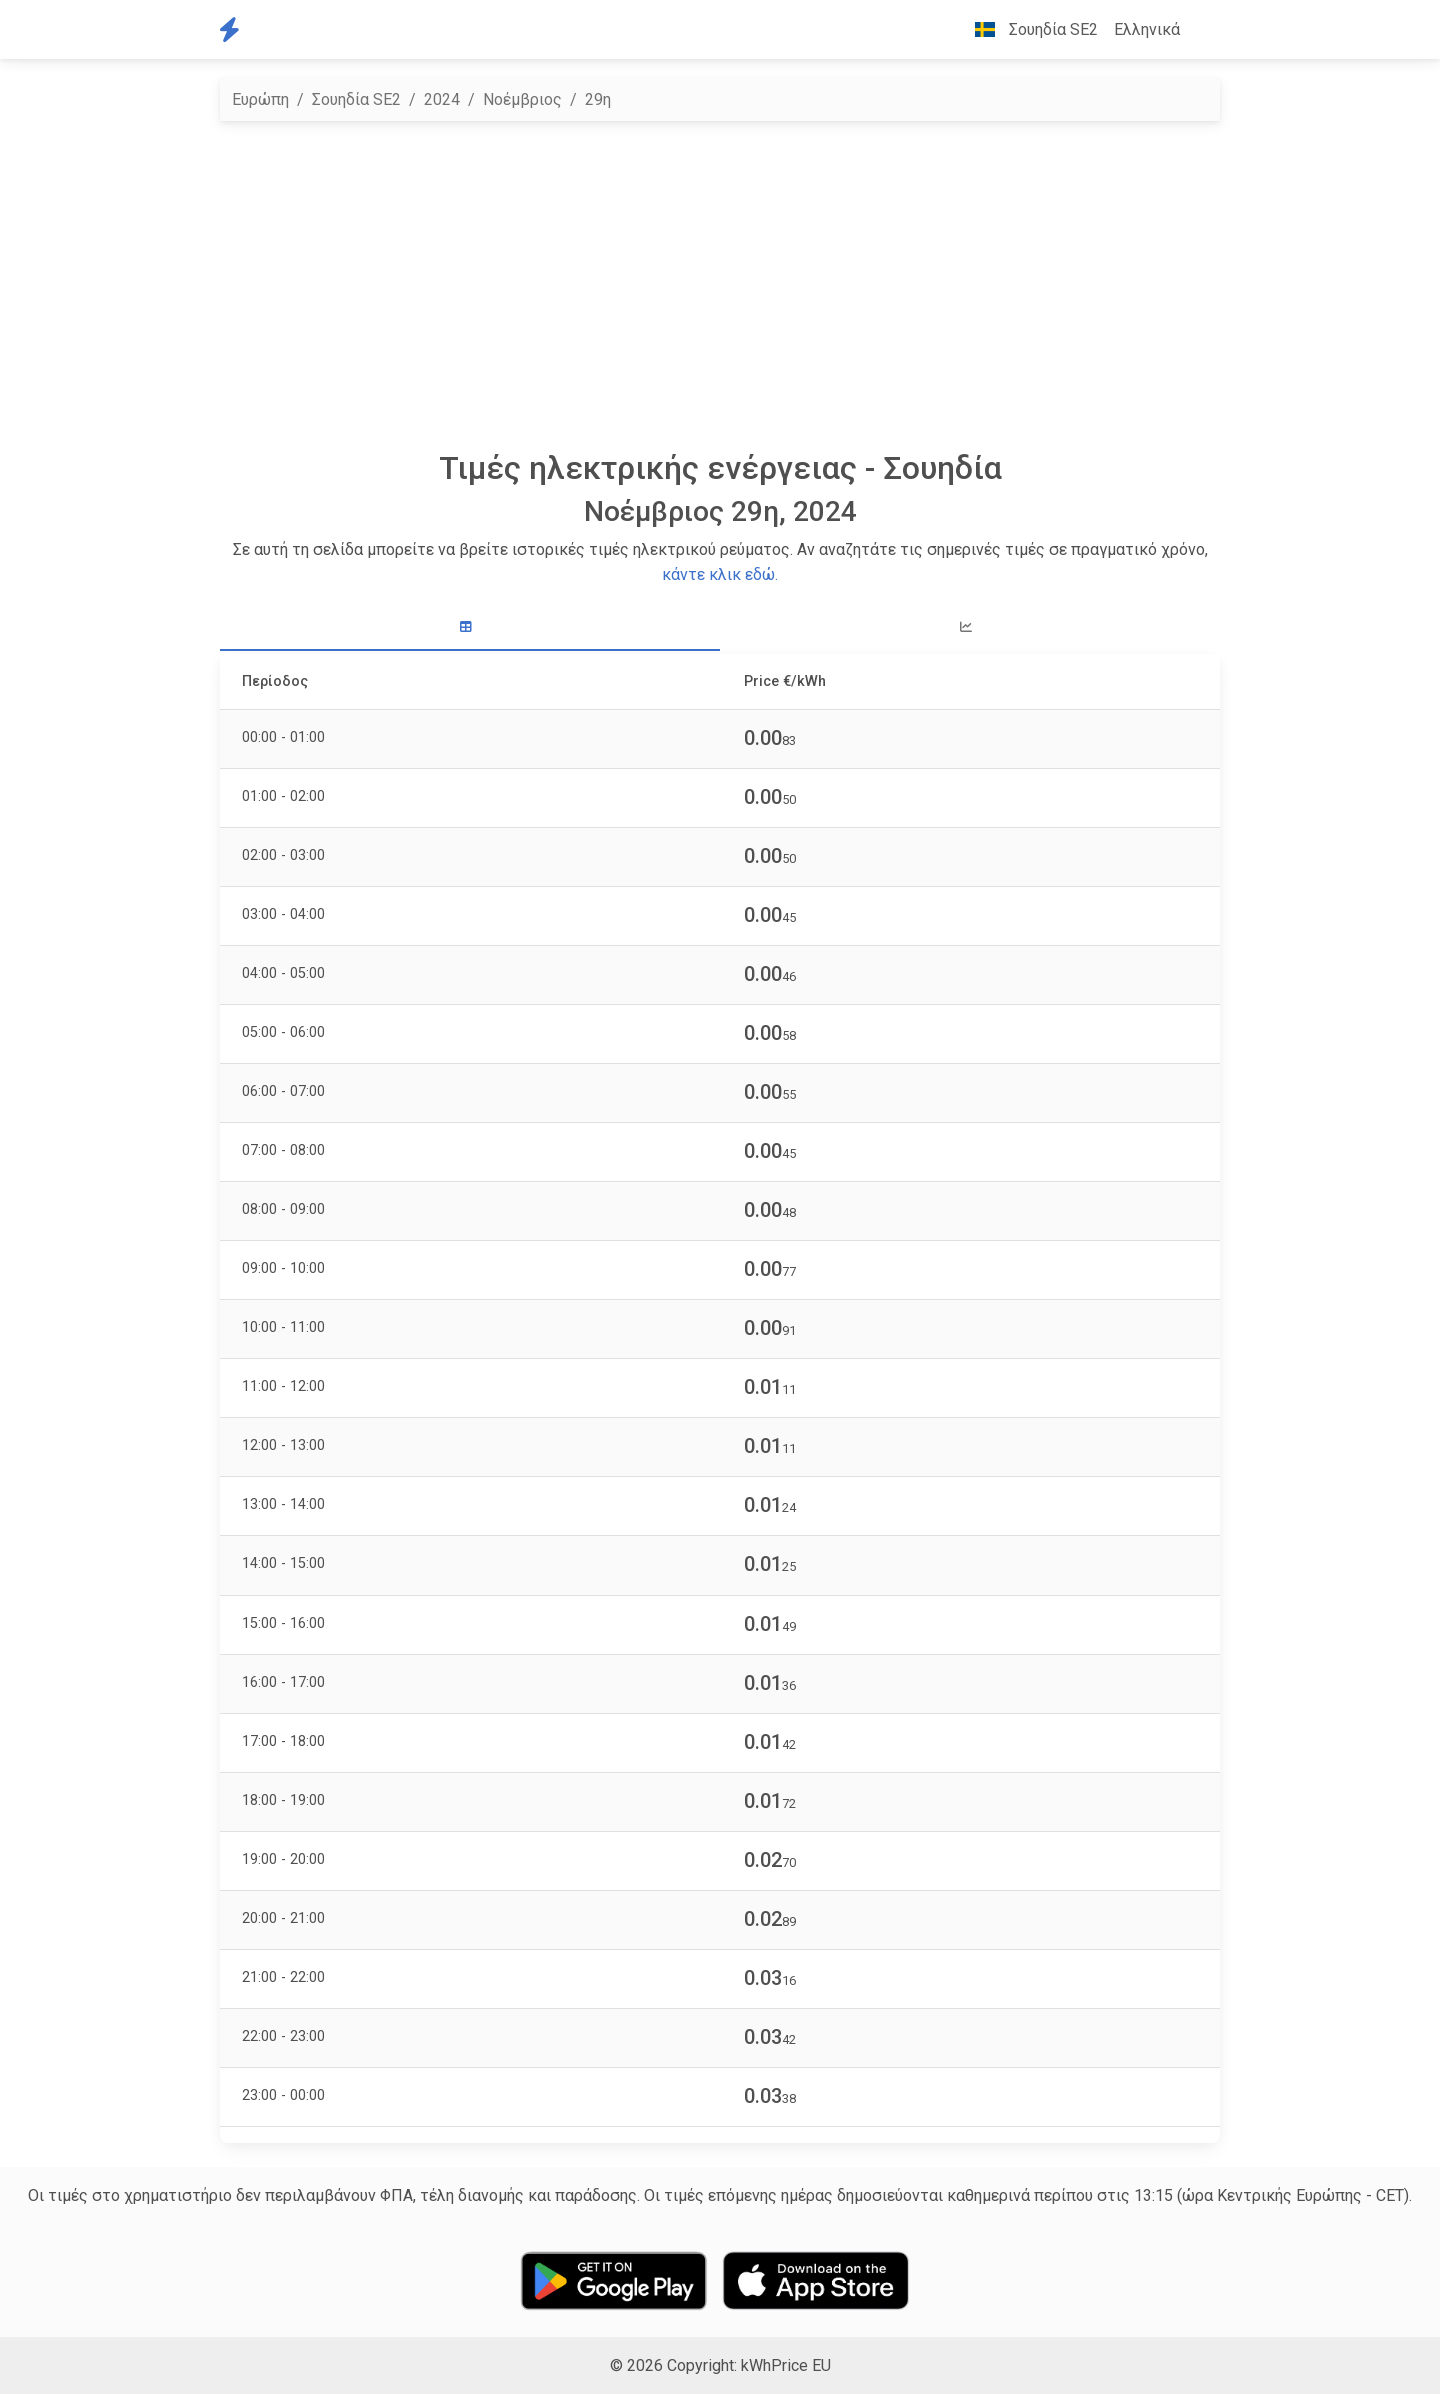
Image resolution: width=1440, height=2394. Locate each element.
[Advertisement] (720, 285)
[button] (1204, 30)
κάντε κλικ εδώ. (720, 574)
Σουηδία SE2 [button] (1028, 29)
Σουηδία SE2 (356, 99)
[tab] (470, 627)
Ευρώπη (260, 99)
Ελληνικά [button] (1147, 29)
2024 (442, 99)
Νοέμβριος (522, 99)
